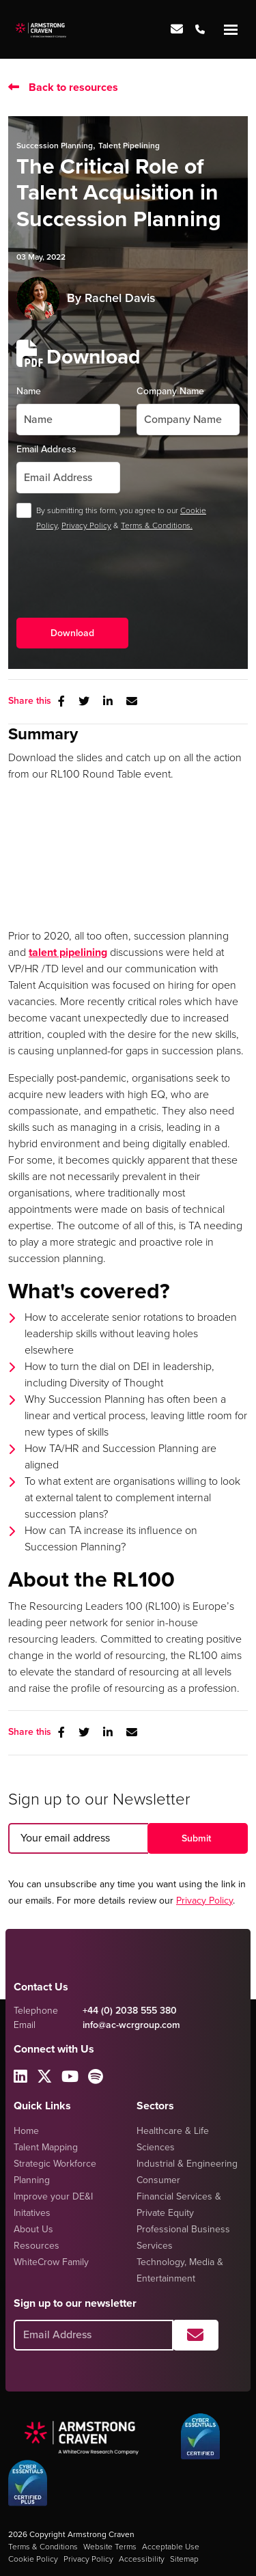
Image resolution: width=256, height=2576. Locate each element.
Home (26, 2131)
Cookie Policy (33, 2559)
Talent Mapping (46, 2147)
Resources (36, 2245)
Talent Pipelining (129, 145)
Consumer (158, 2180)
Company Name (170, 391)
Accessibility (142, 2559)
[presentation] (120, 585)
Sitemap (184, 2559)
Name (28, 391)
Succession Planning (54, 145)
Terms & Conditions (43, 2546)
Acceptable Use (170, 2546)
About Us (33, 2229)
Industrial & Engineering (187, 2163)
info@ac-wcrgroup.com (131, 2025)
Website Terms (110, 2546)
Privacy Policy (86, 525)
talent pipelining (68, 952)
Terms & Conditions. (157, 525)
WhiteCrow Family (51, 2262)
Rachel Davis (120, 298)
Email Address (46, 449)
